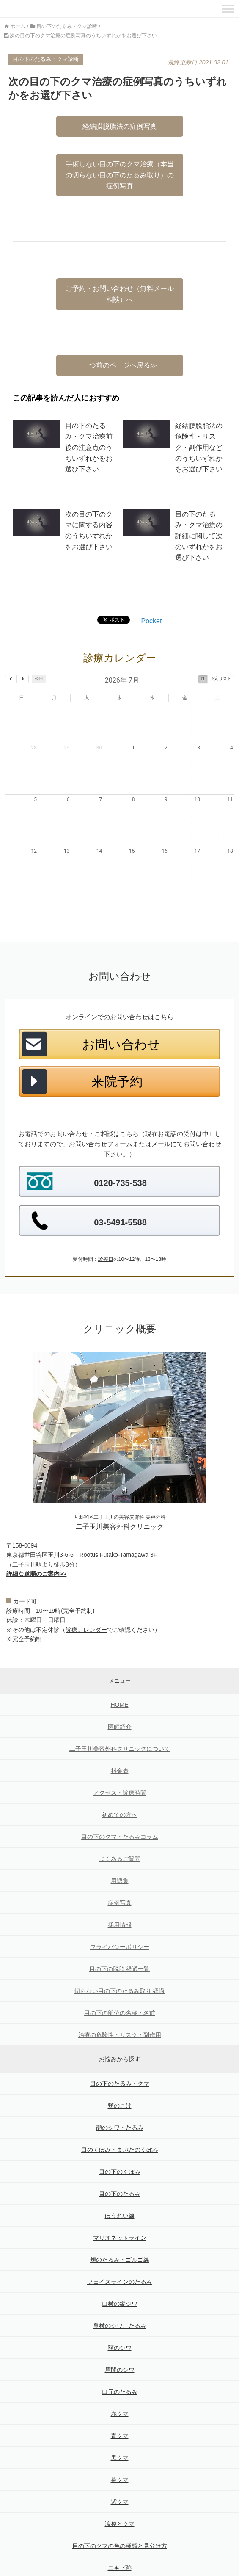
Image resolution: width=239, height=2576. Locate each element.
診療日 (105, 1219)
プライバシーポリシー (119, 1906)
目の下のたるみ (119, 2153)
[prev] (11, 679)
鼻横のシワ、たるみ (119, 2285)
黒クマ (120, 2417)
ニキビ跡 (120, 2527)
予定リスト (220, 678)
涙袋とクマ (120, 2483)
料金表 (120, 1730)
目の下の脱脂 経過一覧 (119, 1928)
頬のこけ (120, 2065)
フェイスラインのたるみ (119, 2241)
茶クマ (120, 2439)
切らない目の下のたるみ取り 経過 (119, 1950)
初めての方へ (119, 1774)
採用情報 (120, 1884)
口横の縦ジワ (119, 2263)
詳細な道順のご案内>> (36, 1533)
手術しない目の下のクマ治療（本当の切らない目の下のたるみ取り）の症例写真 (120, 174)
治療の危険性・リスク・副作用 (119, 1994)
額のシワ (120, 2307)
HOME (120, 1664)
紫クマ (120, 2461)
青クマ (120, 2395)
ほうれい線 (120, 2175)
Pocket (151, 621)
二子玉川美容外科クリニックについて (119, 1708)
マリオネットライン (119, 2197)
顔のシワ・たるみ (119, 2087)
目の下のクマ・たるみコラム (119, 1796)
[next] (22, 679)
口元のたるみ (119, 2351)
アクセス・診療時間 (119, 1752)
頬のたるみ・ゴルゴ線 (119, 2219)
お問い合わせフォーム (100, 1103)
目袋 (120, 2549)
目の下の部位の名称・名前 (119, 1972)
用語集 (120, 1840)
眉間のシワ (120, 2329)
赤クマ (120, 2373)
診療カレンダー (86, 1589)
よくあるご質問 (119, 1818)
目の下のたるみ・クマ (119, 2043)
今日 (39, 678)
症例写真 (120, 1862)
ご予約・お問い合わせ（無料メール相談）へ (120, 294)
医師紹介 (120, 1686)
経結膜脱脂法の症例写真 (119, 126)
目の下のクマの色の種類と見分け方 (119, 2505)
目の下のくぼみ (119, 2131)
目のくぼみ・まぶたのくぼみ (119, 2109)
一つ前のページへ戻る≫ (119, 365)
